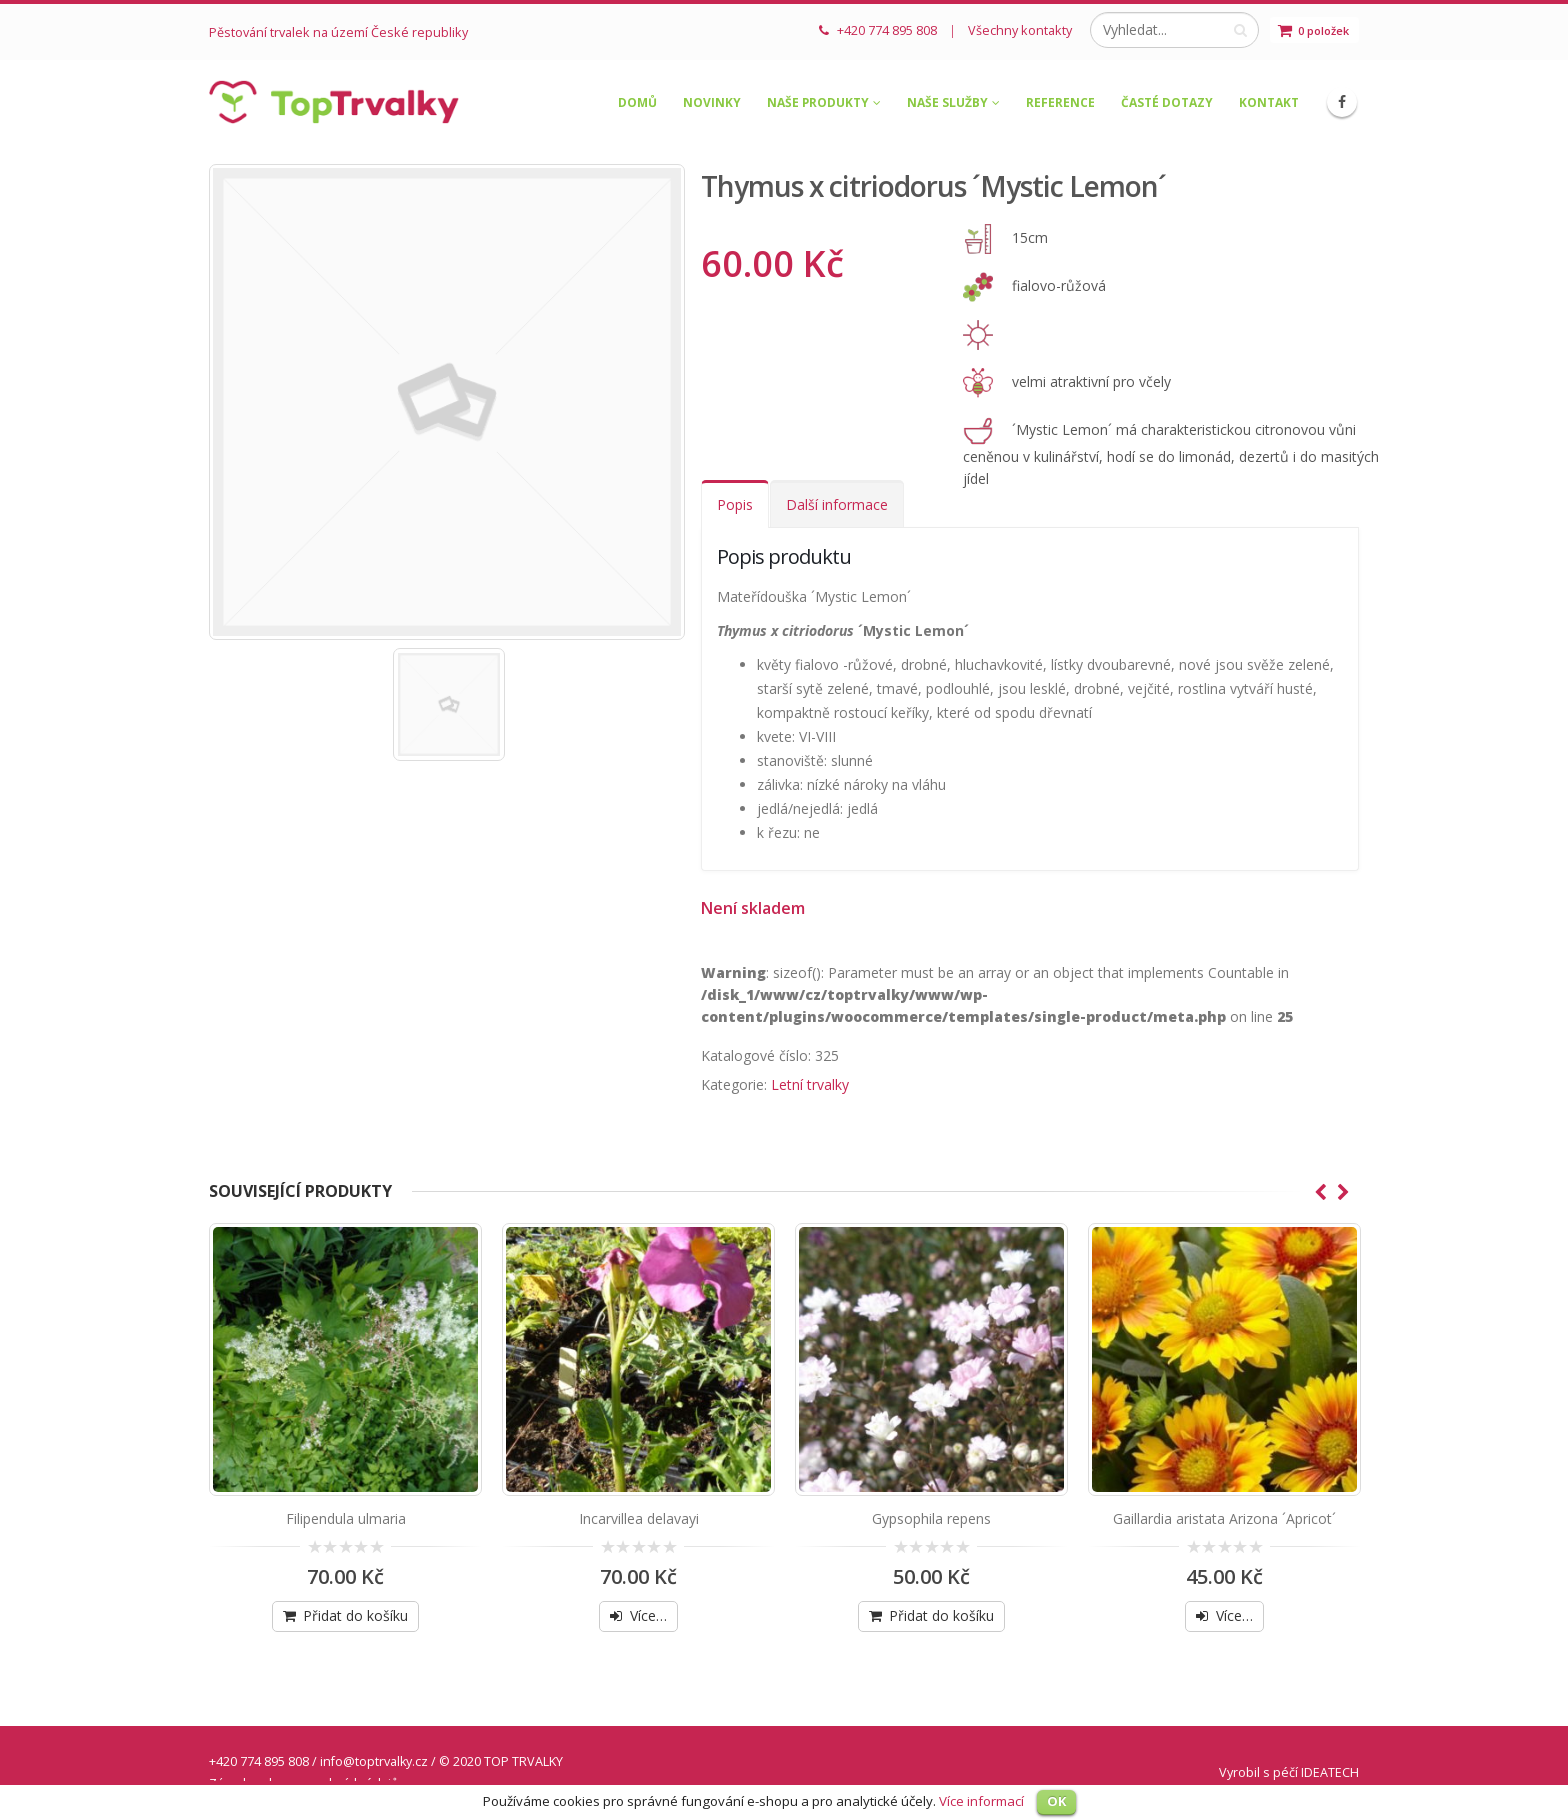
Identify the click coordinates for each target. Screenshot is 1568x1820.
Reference (1060, 102)
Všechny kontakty (1020, 30)
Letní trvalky (810, 1084)
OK (1056, 1801)
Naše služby (947, 102)
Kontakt (1269, 102)
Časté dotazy (1167, 102)
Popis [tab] (735, 504)
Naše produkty (818, 102)
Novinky (712, 102)
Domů (637, 102)
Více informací (981, 1801)
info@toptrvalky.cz (374, 1761)
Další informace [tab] (837, 504)
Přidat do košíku (355, 1615)
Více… (648, 1615)
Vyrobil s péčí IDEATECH (1289, 1772)
